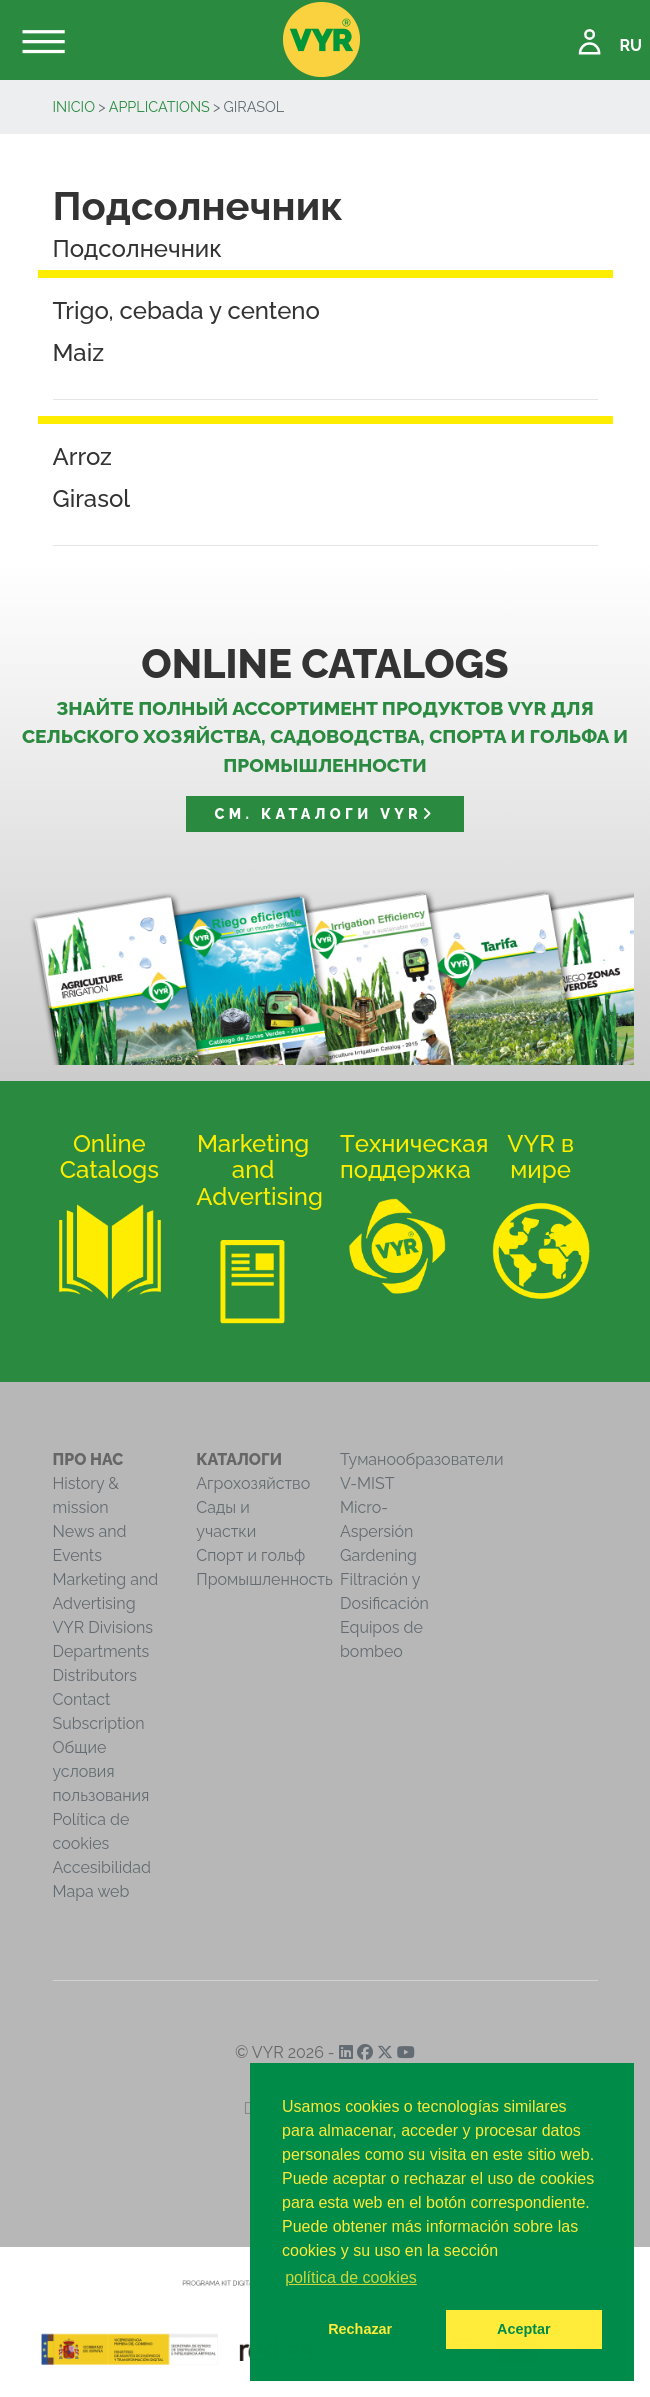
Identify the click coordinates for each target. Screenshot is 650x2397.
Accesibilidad (102, 1867)
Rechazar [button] (360, 2329)
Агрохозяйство (253, 1483)
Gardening (378, 1555)
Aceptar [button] (524, 2329)
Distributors (95, 1675)
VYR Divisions (103, 1627)
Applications (159, 106)
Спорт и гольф (250, 1555)
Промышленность (264, 1579)
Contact (82, 1699)
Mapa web (91, 1891)
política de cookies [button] (351, 2277)
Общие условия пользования (101, 1771)
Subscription (99, 1723)
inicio (74, 106)
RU (630, 45)
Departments (101, 1651)
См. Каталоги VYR (325, 813)
